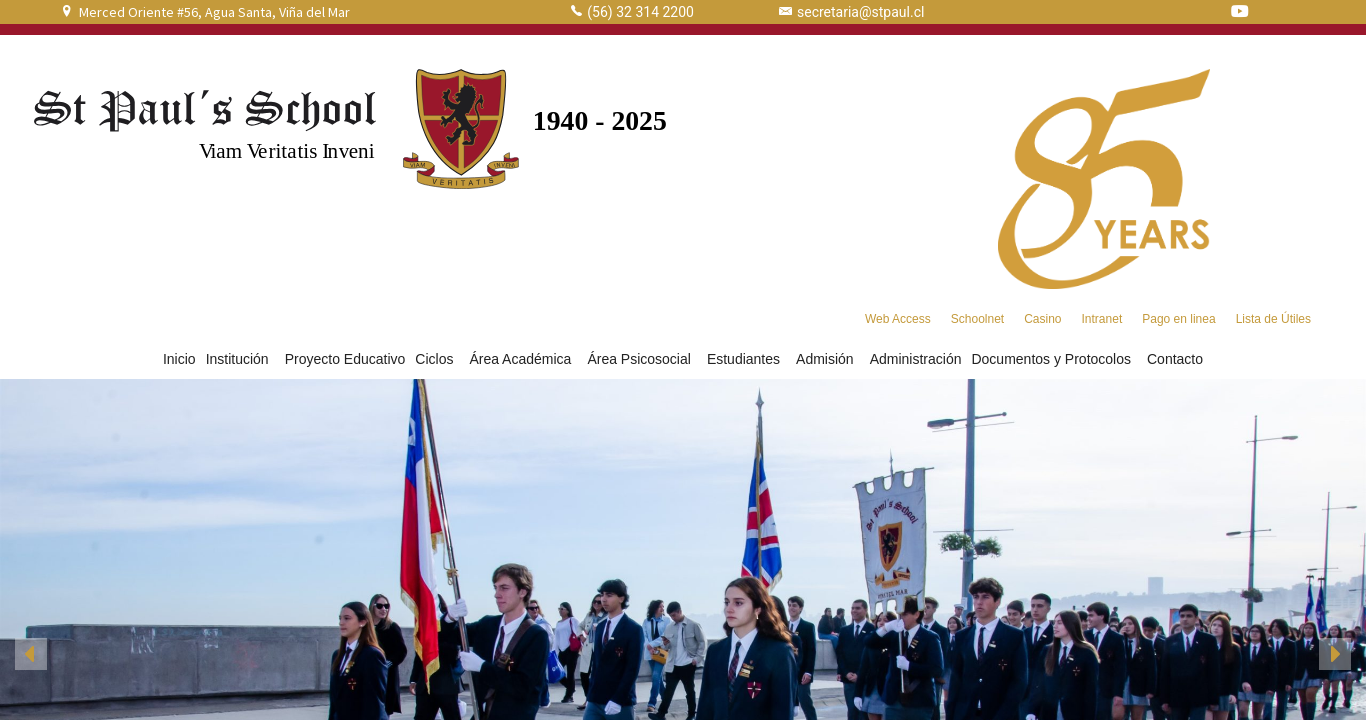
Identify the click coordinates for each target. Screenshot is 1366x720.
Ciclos (437, 359)
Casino (1042, 319)
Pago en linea (1178, 319)
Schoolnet (977, 319)
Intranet (1102, 319)
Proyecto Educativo (345, 359)
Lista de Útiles (1273, 319)
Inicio (179, 359)
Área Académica (523, 359)
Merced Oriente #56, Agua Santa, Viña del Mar (214, 12)
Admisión (828, 359)
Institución (240, 359)
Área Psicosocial (642, 359)
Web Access (898, 319)
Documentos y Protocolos (1054, 359)
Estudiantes (746, 359)
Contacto (1175, 359)
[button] (31, 654)
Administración (916, 359)
